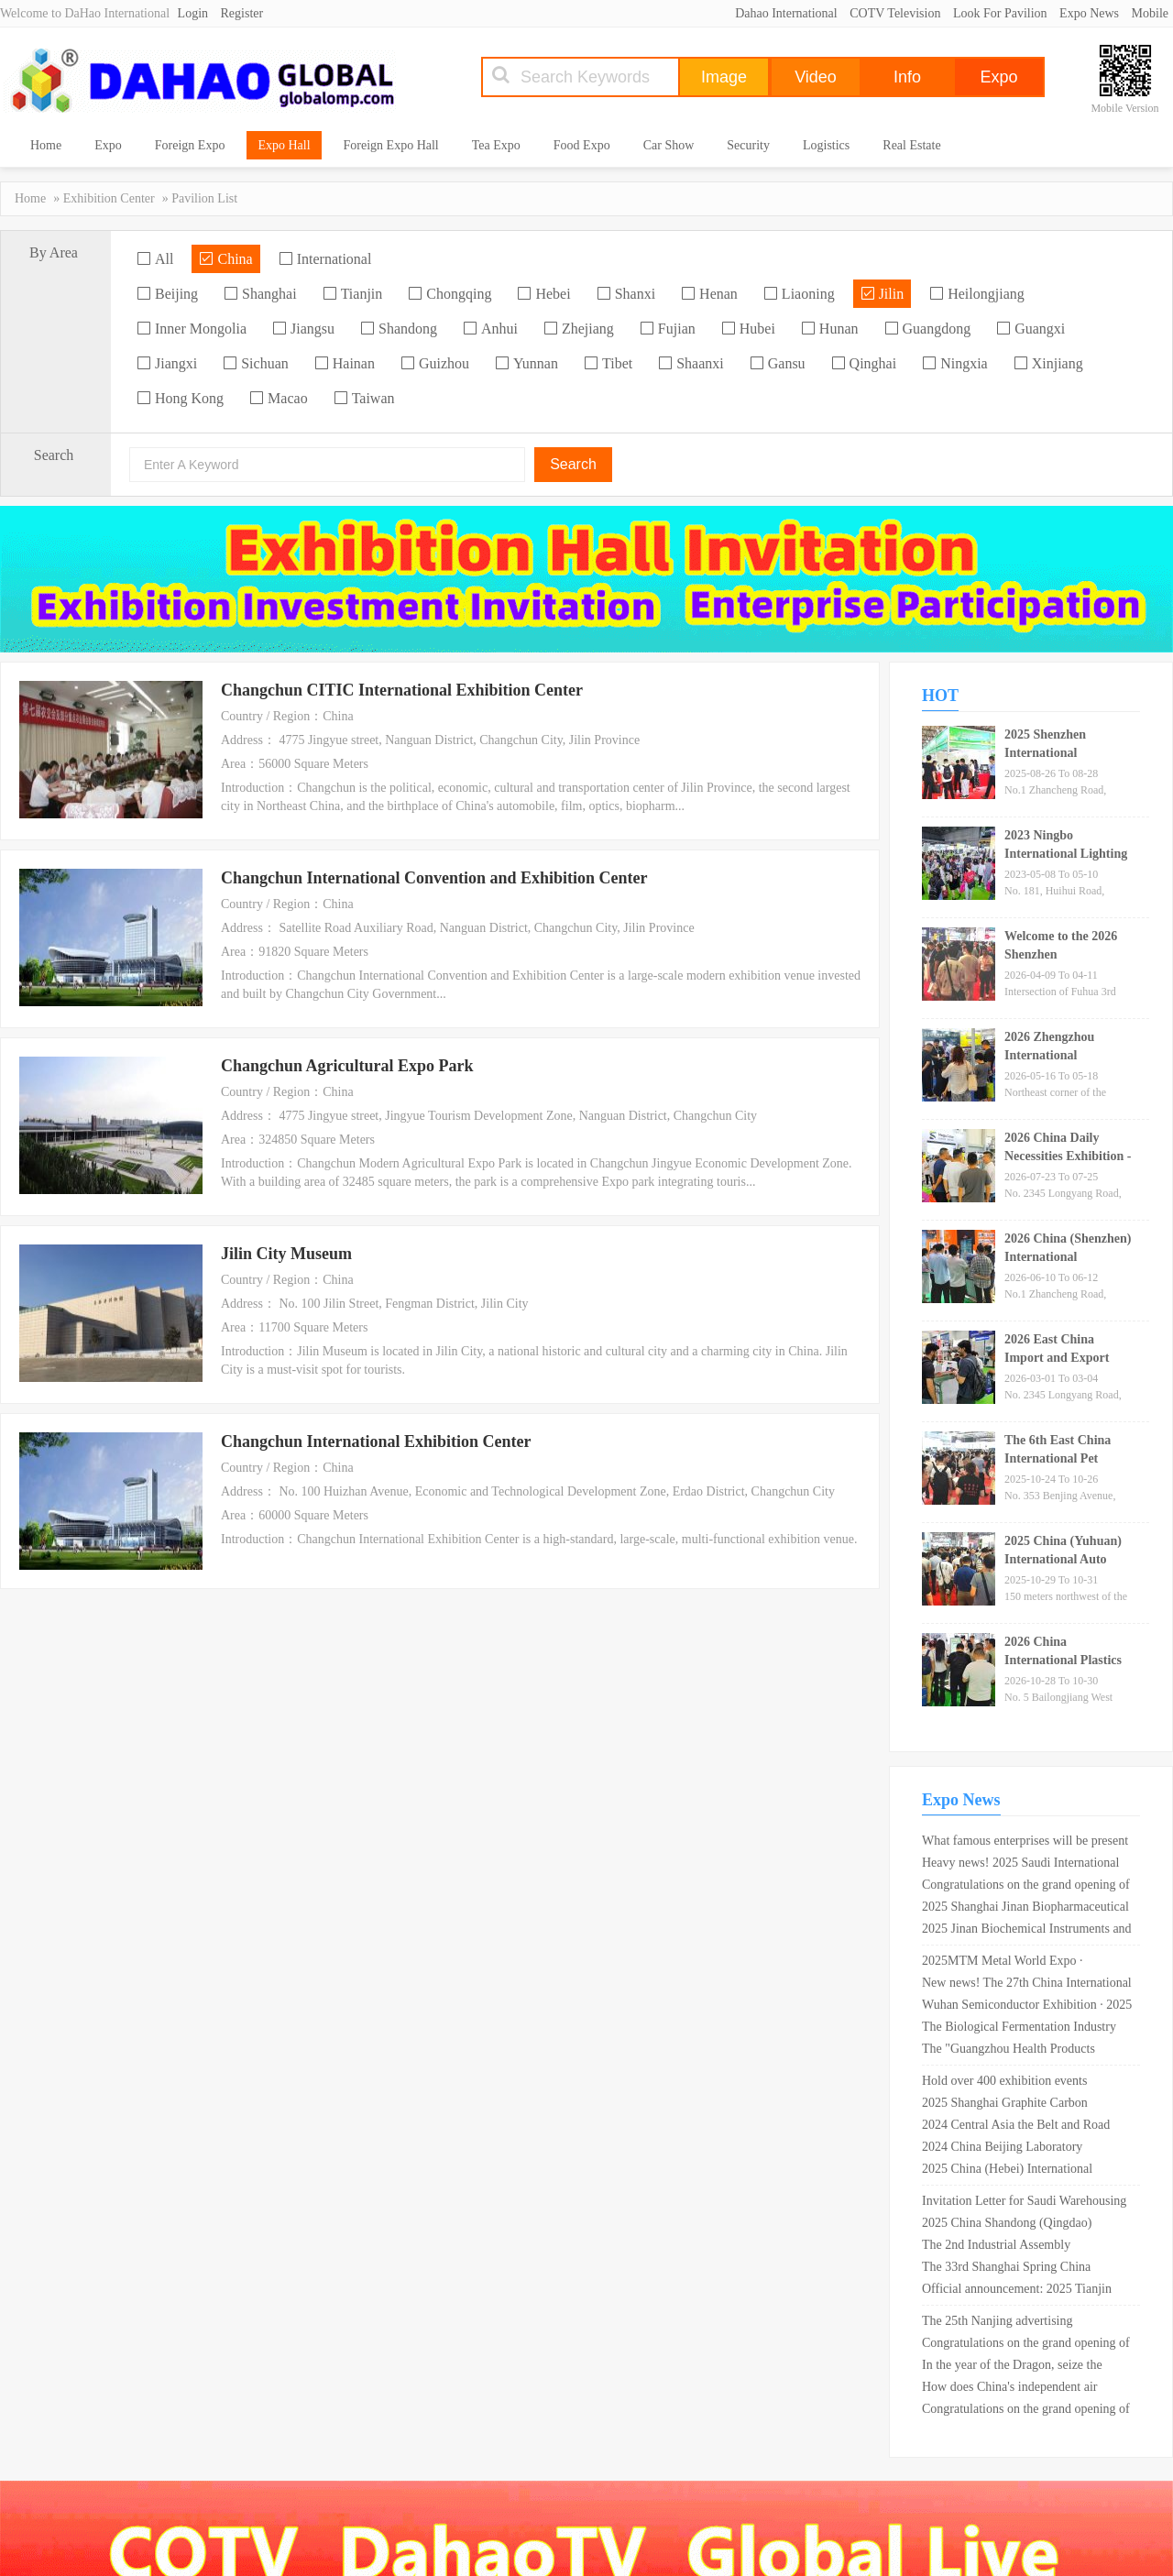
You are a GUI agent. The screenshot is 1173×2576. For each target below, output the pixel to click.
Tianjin (353, 293)
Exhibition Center (109, 198)
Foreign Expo (190, 145)
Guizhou (434, 363)
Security (748, 145)
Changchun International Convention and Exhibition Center (434, 878)
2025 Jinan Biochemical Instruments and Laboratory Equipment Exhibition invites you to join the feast (1027, 1931)
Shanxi (626, 293)
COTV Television (895, 13)
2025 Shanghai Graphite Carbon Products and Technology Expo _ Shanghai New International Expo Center (1009, 2105)
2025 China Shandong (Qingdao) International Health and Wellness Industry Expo (1009, 2225)
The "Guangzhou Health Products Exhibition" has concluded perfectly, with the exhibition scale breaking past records (1021, 2051)
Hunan (830, 328)
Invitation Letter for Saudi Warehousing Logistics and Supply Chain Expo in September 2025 (1024, 2203)
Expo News (1089, 13)
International (325, 259)
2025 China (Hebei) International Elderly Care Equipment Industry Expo (1022, 2171)
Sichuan (256, 363)
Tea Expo (496, 145)
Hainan (344, 363)
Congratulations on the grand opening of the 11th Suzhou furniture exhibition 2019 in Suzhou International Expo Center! (1026, 1887)
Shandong (398, 328)
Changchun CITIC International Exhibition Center (402, 690)
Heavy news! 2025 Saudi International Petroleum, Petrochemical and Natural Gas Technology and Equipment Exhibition (1020, 1865)
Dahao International (786, 13)
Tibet (608, 363)
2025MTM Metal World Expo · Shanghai (1002, 1963)
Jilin (882, 293)
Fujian (668, 328)
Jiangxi (167, 363)
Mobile (1150, 13)
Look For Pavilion (1000, 13)
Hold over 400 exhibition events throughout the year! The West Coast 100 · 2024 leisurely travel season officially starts (1016, 2083)
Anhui (490, 328)
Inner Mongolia (192, 328)
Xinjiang (1048, 363)
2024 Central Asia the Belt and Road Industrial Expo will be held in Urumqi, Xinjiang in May (1023, 2127)
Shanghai (260, 293)
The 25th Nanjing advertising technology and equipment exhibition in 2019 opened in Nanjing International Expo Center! (1024, 2323)
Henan (709, 293)
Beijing (167, 293)
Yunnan (526, 363)
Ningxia (955, 363)
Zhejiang (578, 328)
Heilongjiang (977, 293)
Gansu (778, 363)
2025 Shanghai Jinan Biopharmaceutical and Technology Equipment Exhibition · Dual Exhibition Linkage (1025, 1909)
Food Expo (582, 145)
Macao (278, 398)
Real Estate (911, 145)
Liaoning (799, 293)
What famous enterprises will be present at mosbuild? (1025, 1843)
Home (45, 145)
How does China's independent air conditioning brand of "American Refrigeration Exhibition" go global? (1016, 2389)
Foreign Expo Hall (391, 145)
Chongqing (449, 293)
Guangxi (1030, 328)
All (155, 259)
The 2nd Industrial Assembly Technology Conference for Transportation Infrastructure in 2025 (1017, 2247)
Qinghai (864, 363)
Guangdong (927, 328)
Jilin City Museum (286, 1253)
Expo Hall (284, 145)
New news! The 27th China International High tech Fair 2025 (1027, 1985)
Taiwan (364, 398)
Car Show (669, 145)
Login (193, 13)
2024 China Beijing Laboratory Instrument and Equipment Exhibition (1019, 2149)
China (225, 259)
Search (573, 464)
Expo (108, 145)
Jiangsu (303, 328)
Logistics (826, 145)
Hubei (748, 328)
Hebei (543, 293)
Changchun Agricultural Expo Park (347, 1066)
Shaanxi (691, 363)
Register (242, 13)
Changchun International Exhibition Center (376, 1441)
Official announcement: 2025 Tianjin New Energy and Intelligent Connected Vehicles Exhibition (1022, 2291)
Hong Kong (180, 398)
